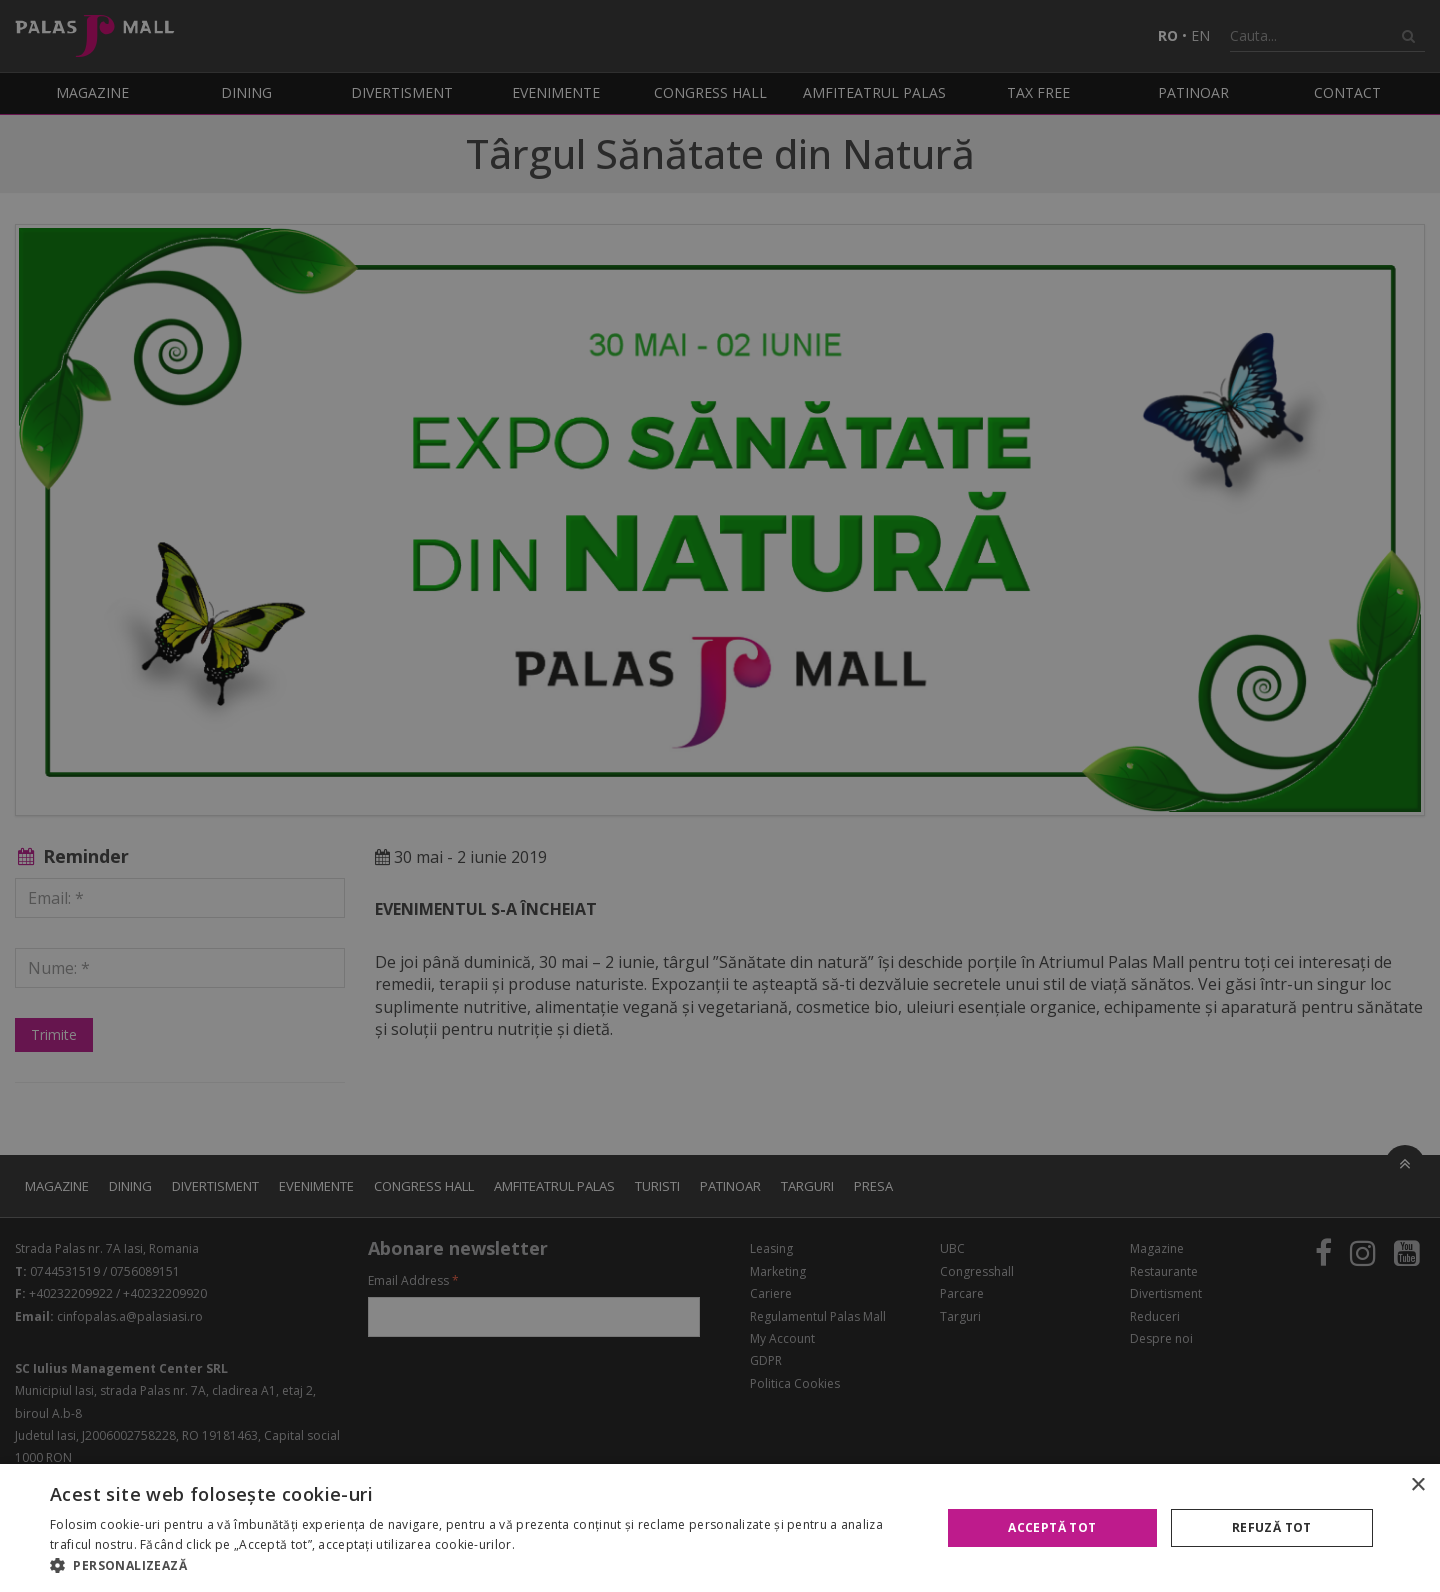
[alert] (720, 796)
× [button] (1417, 1485)
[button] (482, 1566)
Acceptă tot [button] (1052, 1527)
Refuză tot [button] (1272, 1527)
